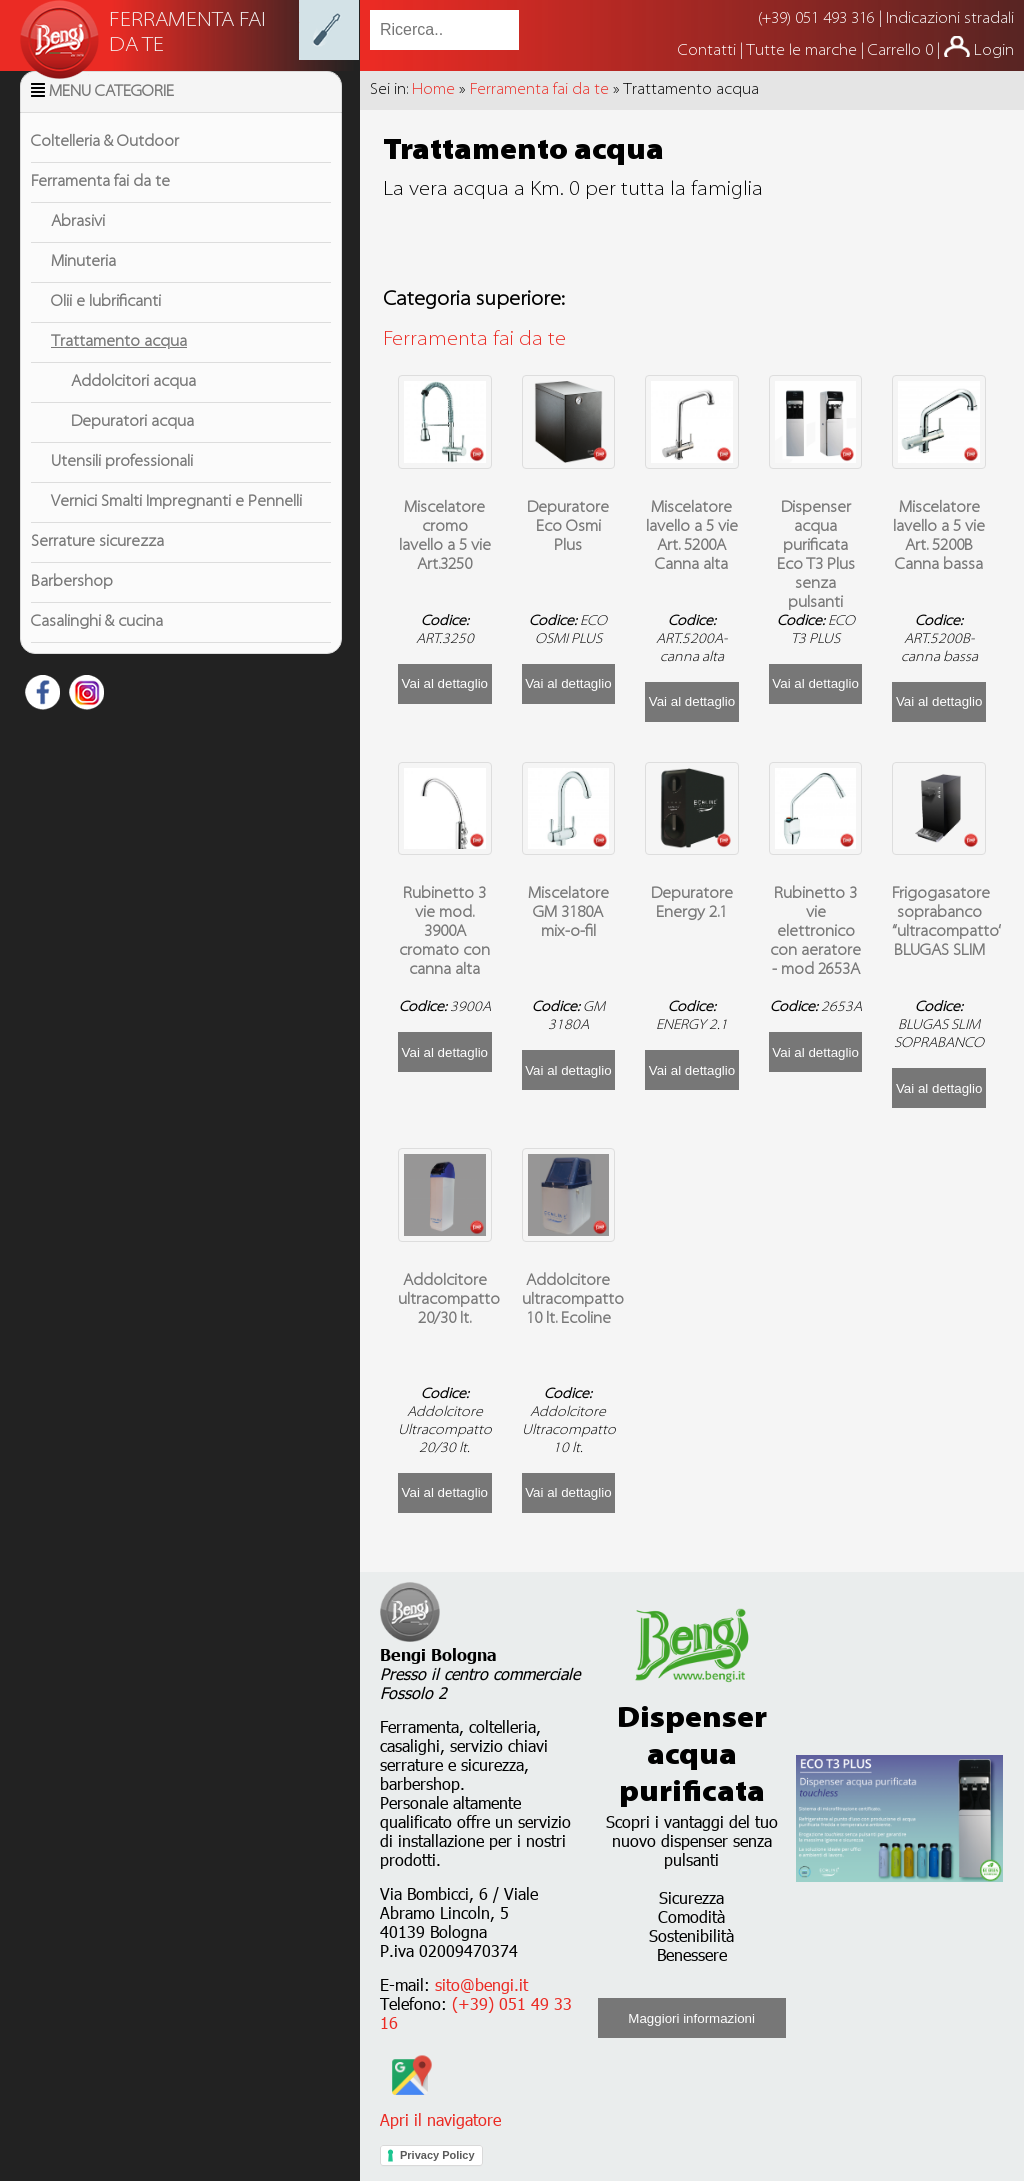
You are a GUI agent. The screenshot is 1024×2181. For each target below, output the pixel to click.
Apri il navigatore (440, 2110)
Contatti (709, 51)
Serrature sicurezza (97, 567)
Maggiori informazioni (691, 2018)
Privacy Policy (437, 2155)
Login (994, 51)
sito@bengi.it (481, 1984)
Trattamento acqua (119, 367)
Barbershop (72, 607)
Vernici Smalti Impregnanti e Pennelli (176, 527)
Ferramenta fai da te (100, 207)
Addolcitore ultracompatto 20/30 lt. (449, 1300)
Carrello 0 (900, 51)
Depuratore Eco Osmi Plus (568, 527)
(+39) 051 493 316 (816, 19)
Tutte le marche (803, 51)
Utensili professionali (122, 487)
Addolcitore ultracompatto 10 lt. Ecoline (573, 1300)
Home (433, 90)
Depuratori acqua (132, 447)
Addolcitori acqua (133, 407)
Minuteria (83, 287)
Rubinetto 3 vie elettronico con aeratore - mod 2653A (815, 932)
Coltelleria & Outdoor (105, 167)
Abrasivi (78, 247)
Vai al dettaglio (445, 683)
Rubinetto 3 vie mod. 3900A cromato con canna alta (444, 932)
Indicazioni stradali (950, 19)
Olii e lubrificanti (106, 327)
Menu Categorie (111, 117)
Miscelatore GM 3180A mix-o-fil (568, 913)
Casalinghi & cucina (97, 647)
